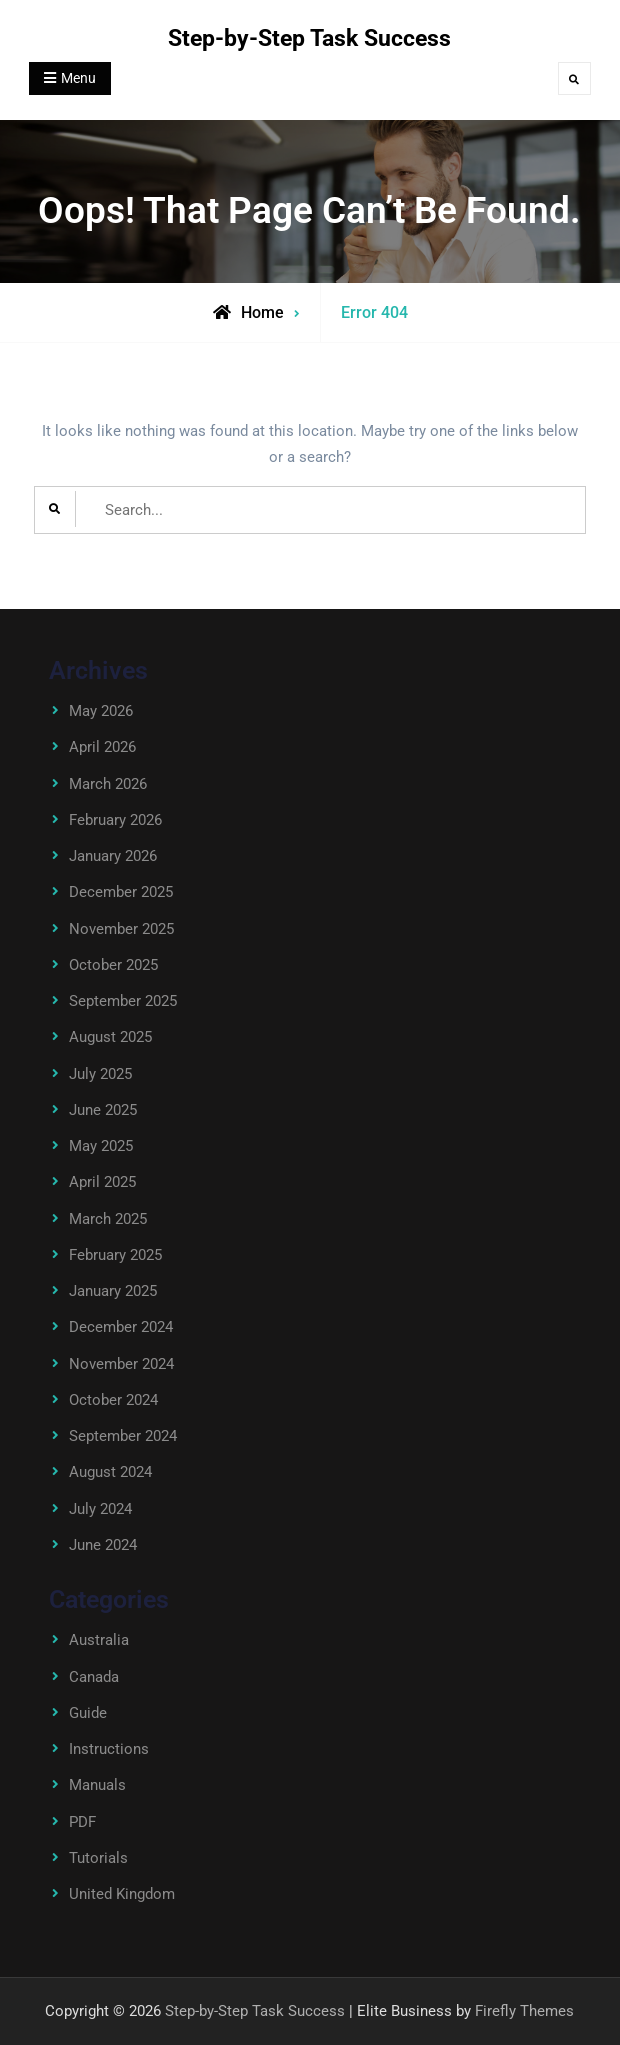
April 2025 (102, 1182)
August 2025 (110, 1037)
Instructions (109, 1749)
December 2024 (121, 1327)
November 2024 (121, 1364)
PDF (82, 1822)
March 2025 (108, 1219)
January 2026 (113, 856)
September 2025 (123, 1001)
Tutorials (98, 1858)
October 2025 (113, 965)
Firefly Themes (524, 2011)
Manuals (97, 1785)
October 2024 (113, 1400)
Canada (94, 1677)
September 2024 (123, 1436)
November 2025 (121, 929)
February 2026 (115, 820)
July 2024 (100, 1509)
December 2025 (121, 892)
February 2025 (115, 1255)
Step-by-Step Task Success (309, 38)
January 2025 (113, 1291)
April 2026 (102, 747)
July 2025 (100, 1074)
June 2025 (103, 1110)
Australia (99, 1640)
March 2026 (108, 784)
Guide (88, 1713)
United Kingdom (122, 1894)
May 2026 (101, 711)
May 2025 (101, 1146)
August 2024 (110, 1472)
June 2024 (103, 1545)
